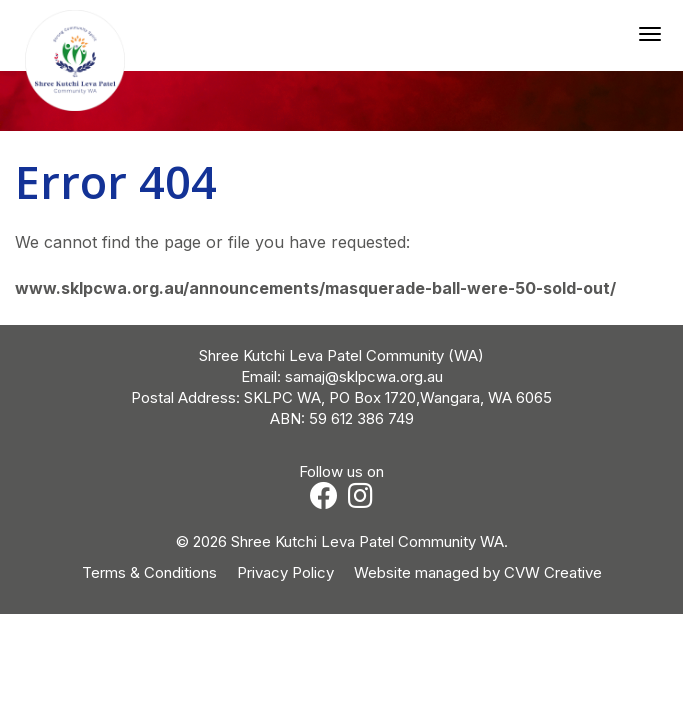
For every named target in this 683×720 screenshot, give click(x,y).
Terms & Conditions (149, 572)
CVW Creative (553, 572)
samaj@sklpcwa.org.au (364, 376)
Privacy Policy (285, 572)
